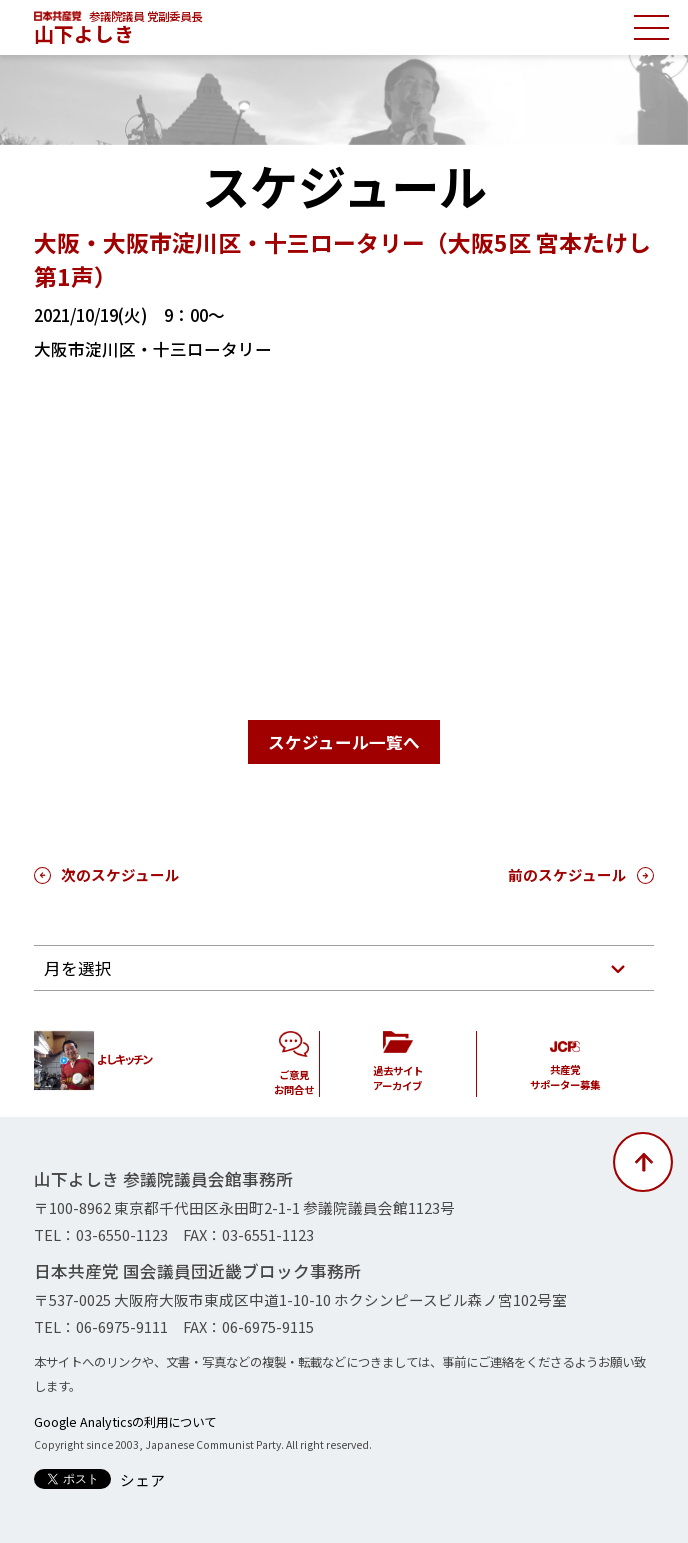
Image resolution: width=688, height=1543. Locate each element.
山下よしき (84, 33)
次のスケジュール (120, 874)
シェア (142, 1479)
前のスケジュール (567, 874)
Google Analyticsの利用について (125, 1422)
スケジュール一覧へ (344, 742)
